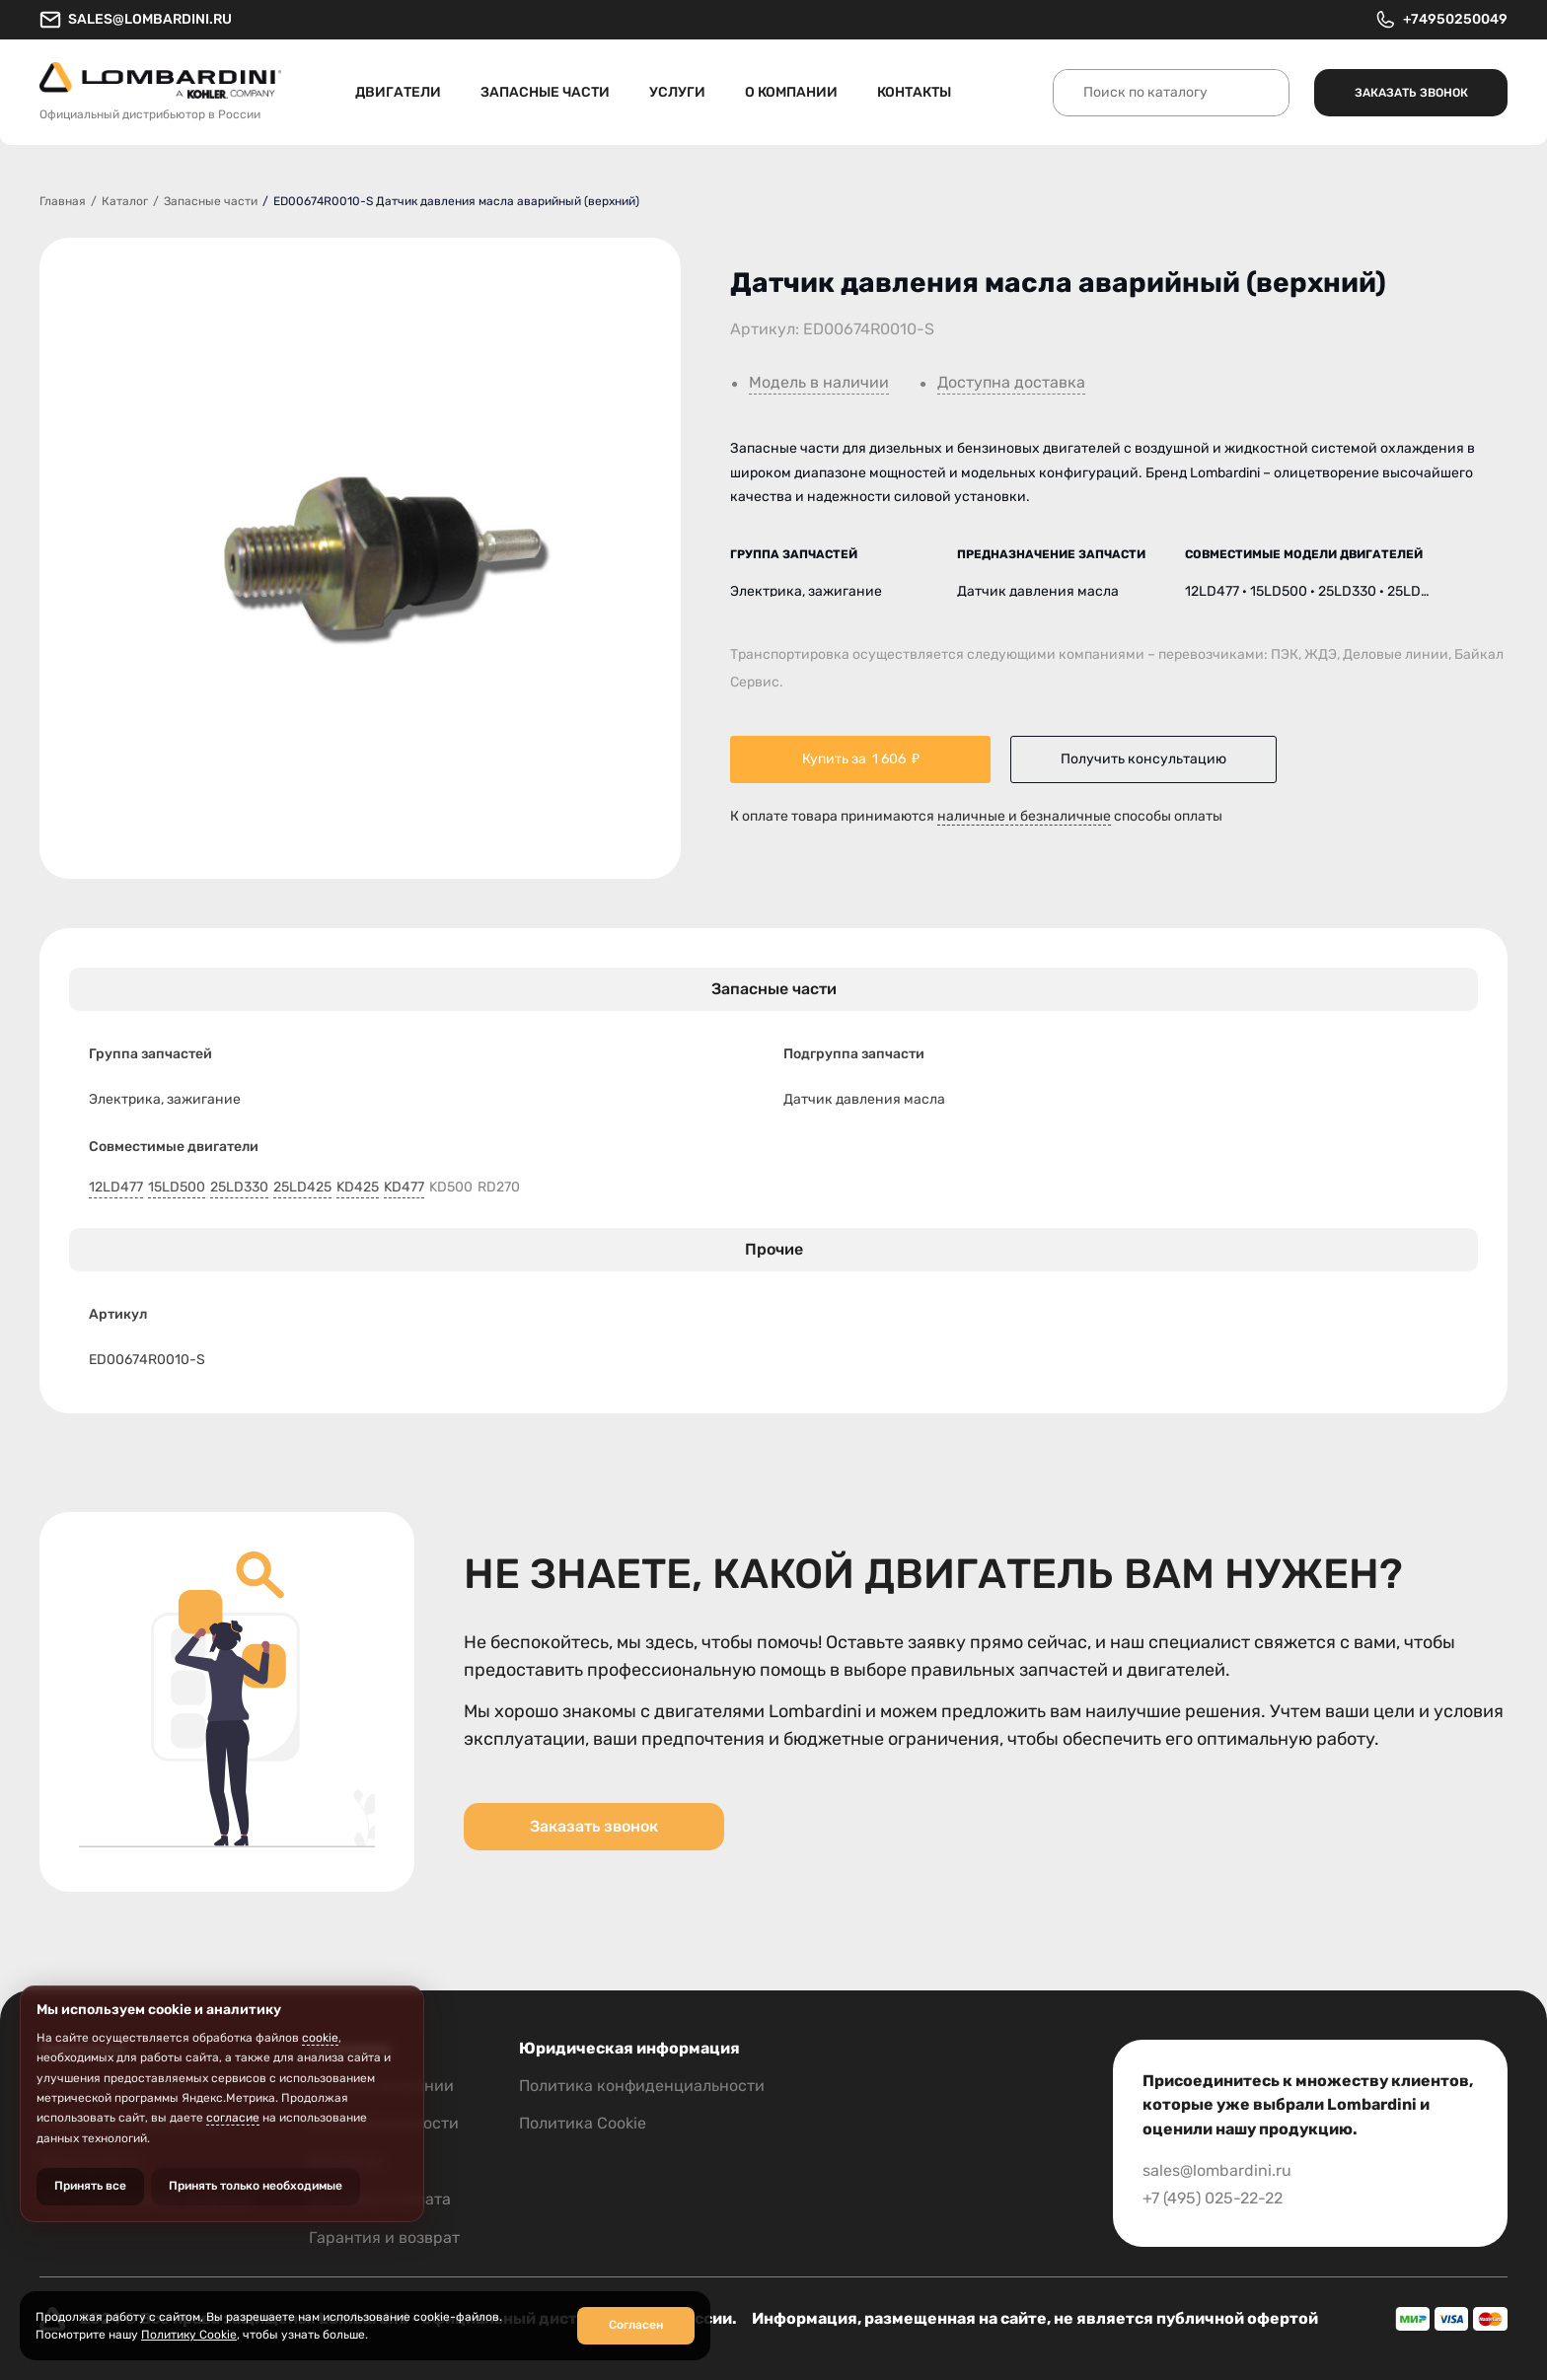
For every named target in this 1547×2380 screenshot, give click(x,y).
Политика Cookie (582, 2123)
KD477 (404, 1187)
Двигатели (398, 92)
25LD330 (239, 1187)
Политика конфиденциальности (642, 2085)
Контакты (914, 92)
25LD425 (302, 1187)
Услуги (677, 92)
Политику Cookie (189, 2335)
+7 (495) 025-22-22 (1212, 2198)
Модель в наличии (819, 383)
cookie (320, 2038)
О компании (791, 92)
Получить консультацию (1143, 759)
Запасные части (545, 92)
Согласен (636, 2325)
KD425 (357, 1187)
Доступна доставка (1011, 383)
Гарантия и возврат (384, 2237)
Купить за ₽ (861, 759)
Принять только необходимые (255, 2186)
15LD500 (176, 1187)
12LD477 (116, 1187)
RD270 (499, 1187)
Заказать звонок (1411, 93)
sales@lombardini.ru (135, 20)
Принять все (90, 2186)
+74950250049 (1441, 20)
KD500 (451, 1187)
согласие (232, 2118)
